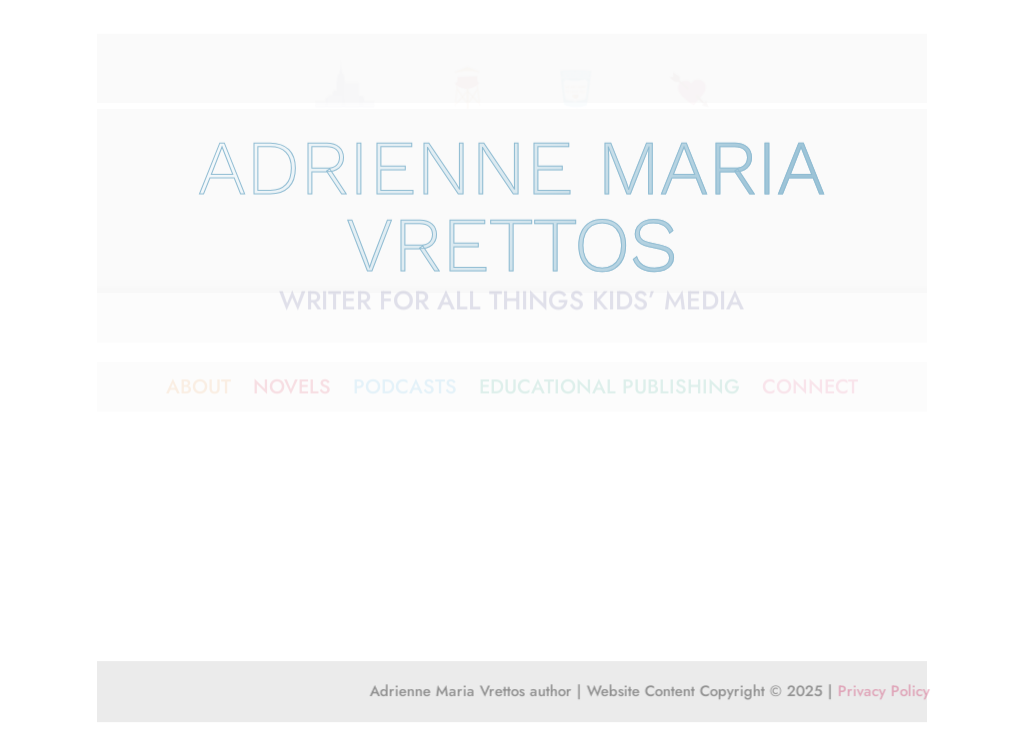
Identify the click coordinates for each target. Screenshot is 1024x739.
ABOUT (198, 390)
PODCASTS (405, 390)
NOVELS (292, 390)
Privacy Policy (896, 693)
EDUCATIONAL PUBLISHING (609, 390)
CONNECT (810, 390)
